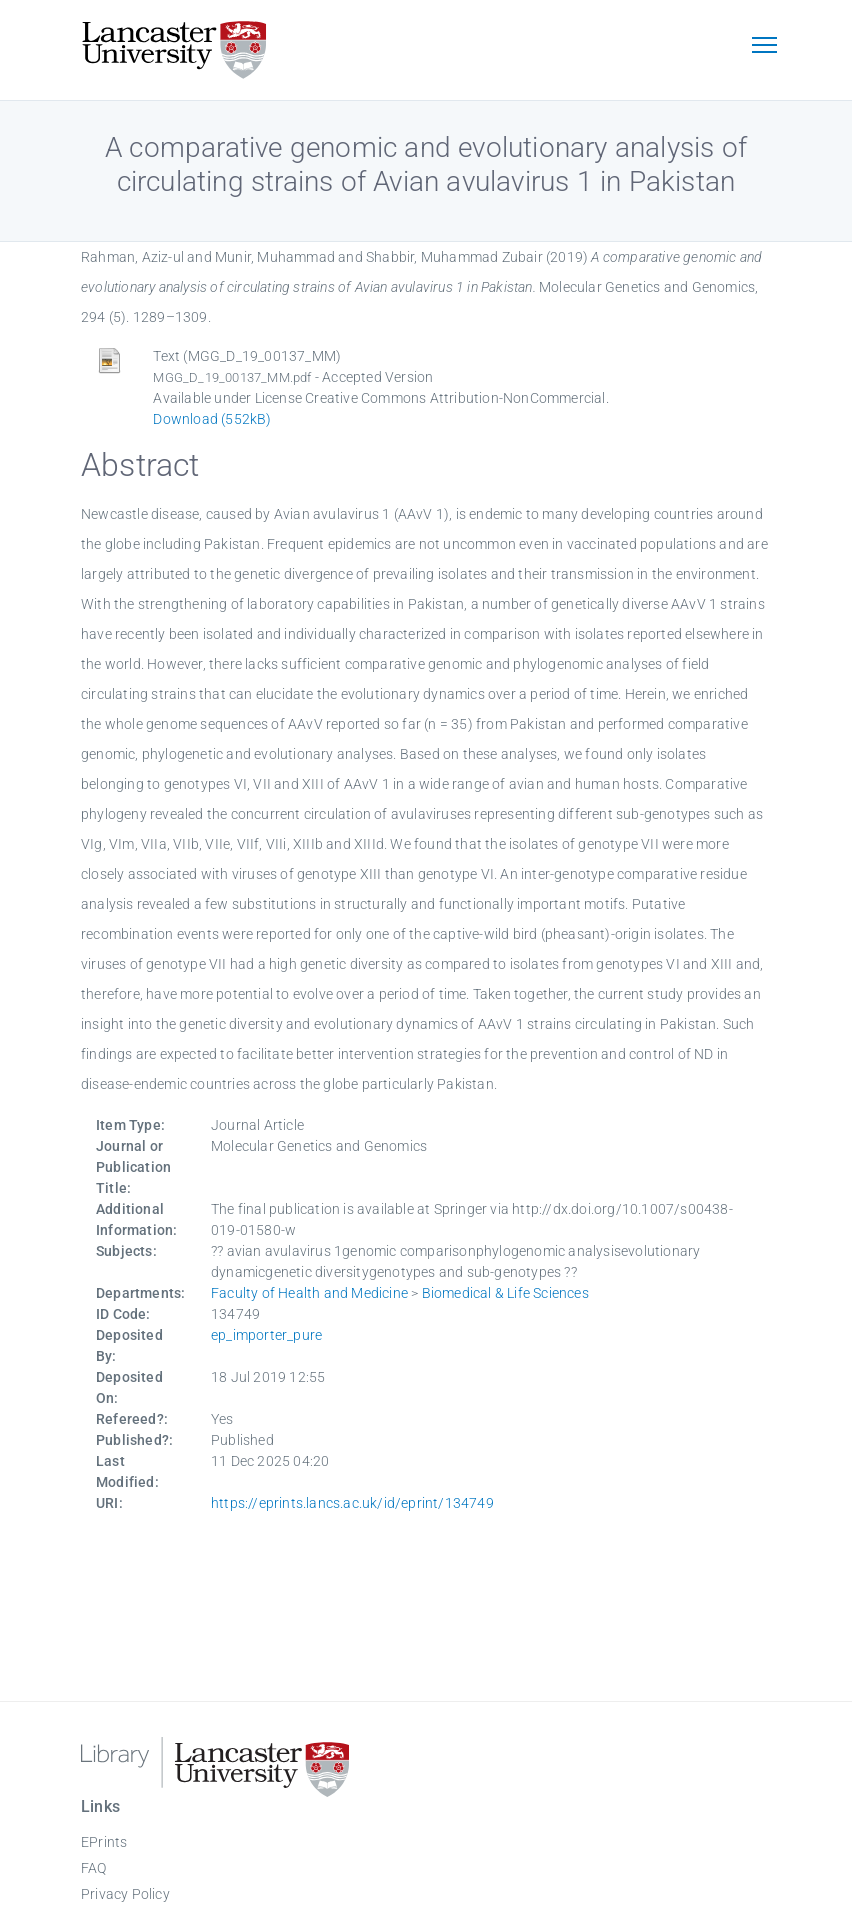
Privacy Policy (125, 1894)
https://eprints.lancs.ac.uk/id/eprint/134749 (352, 1503)
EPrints (104, 1842)
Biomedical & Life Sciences (505, 1293)
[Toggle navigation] (764, 47)
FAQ (94, 1868)
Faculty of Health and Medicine (309, 1293)
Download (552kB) (212, 419)
